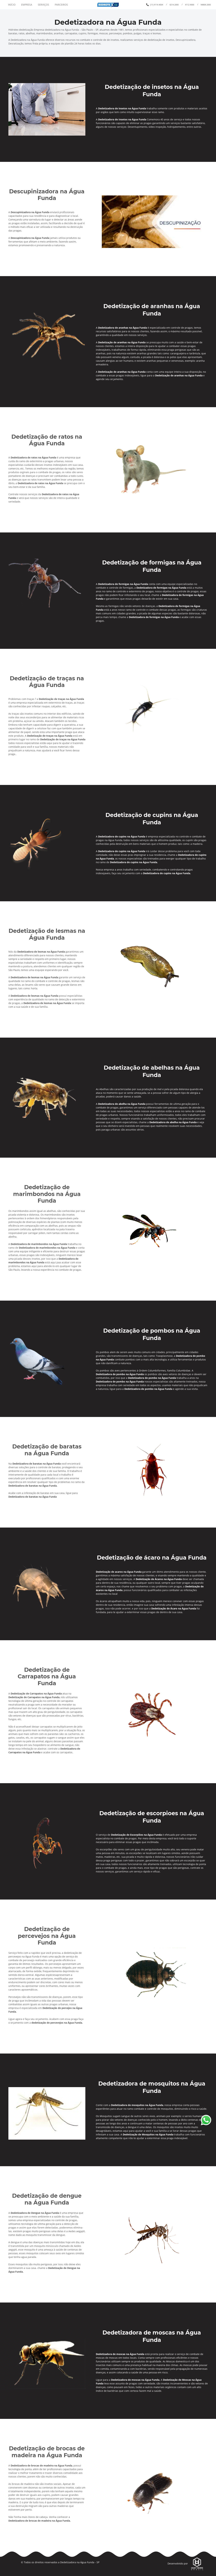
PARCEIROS (61, 4)
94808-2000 (206, 4)
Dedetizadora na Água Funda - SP (79, 2562)
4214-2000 (174, 4)
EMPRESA (26, 4)
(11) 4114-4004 (156, 4)
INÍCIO (12, 4)
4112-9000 (189, 4)
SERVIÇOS (43, 4)
